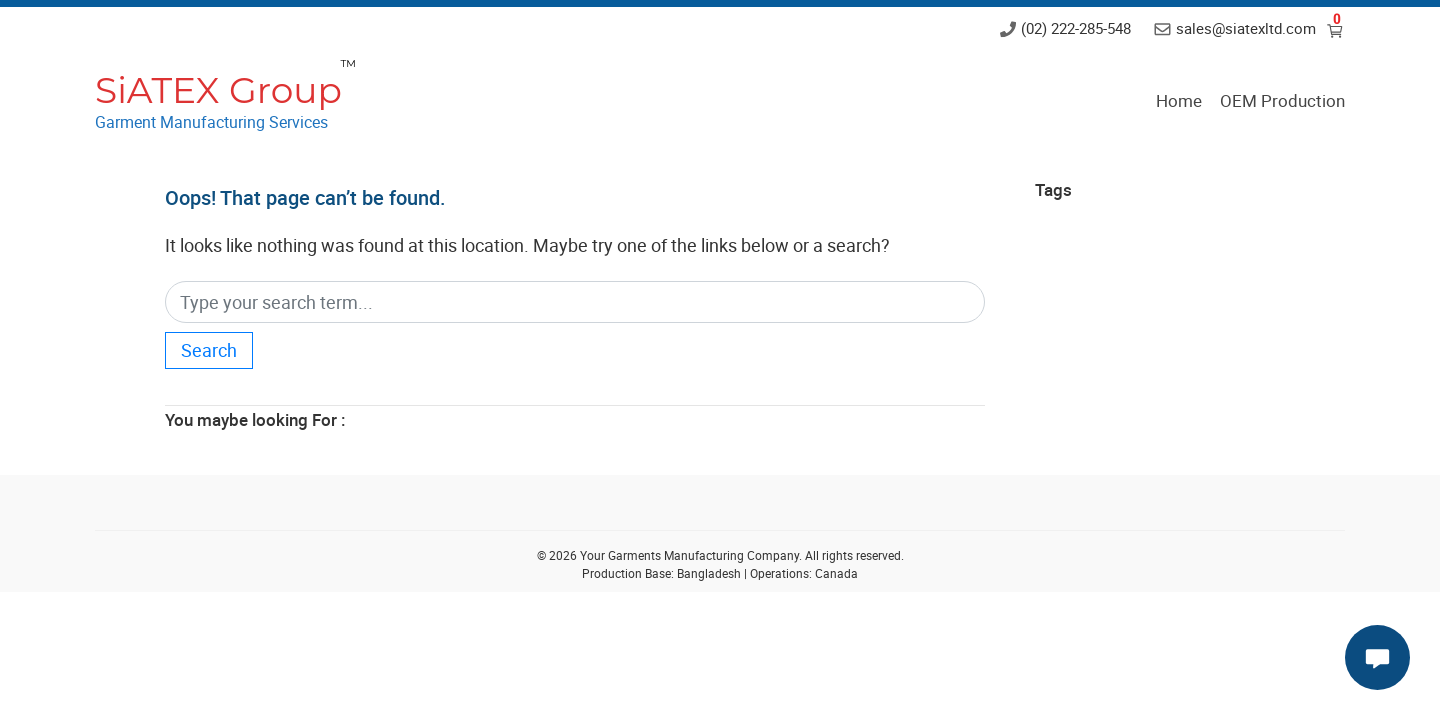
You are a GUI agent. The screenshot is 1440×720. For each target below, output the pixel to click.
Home (1179, 100)
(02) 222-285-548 (1076, 28)
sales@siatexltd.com (1246, 28)
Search (209, 350)
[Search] (575, 302)
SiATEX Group (218, 90)
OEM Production (1282, 100)
